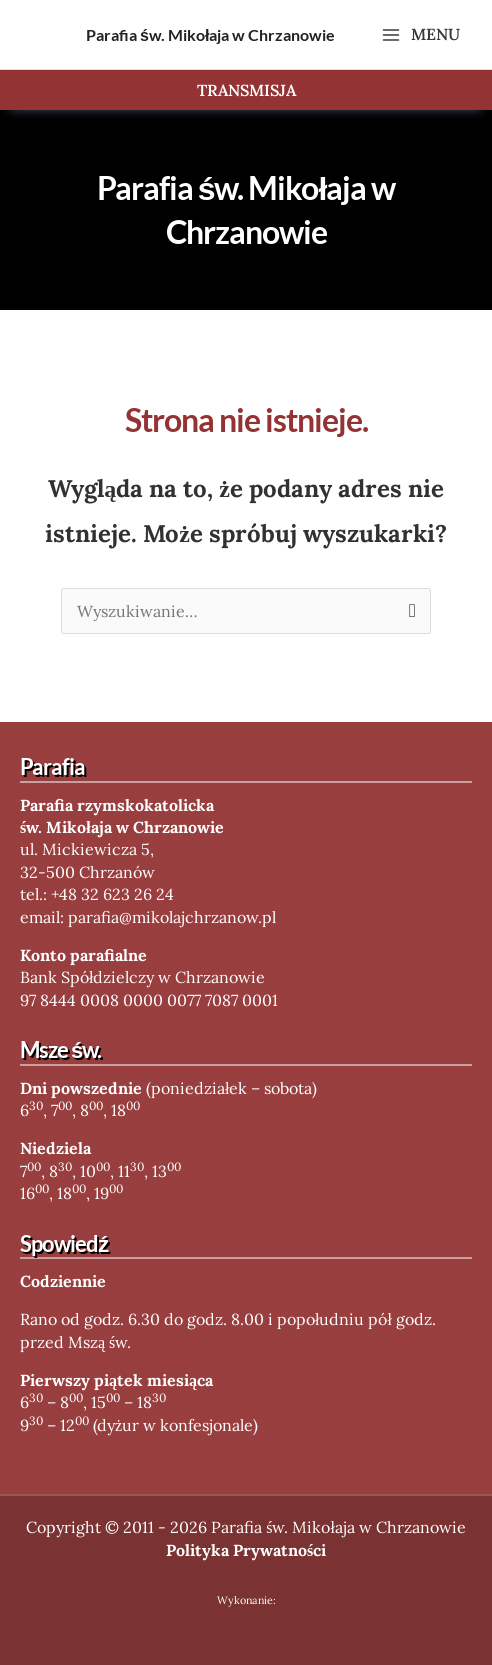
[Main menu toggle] (420, 35)
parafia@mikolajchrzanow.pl (172, 917)
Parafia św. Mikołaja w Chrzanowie (210, 34)
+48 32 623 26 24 (112, 894)
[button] (246, 90)
